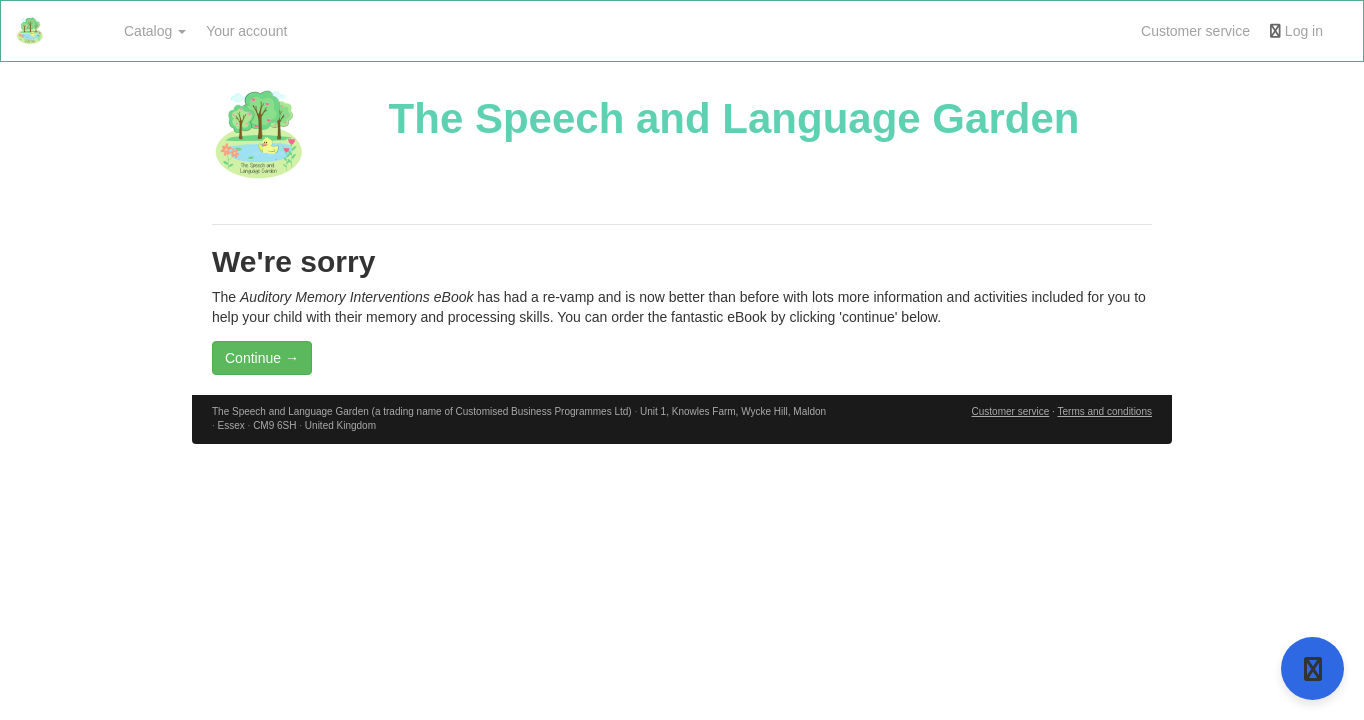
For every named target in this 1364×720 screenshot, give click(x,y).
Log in (1296, 31)
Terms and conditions (1104, 411)
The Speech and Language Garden (734, 118)
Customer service (1195, 31)
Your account (246, 31)
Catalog (155, 31)
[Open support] (1312, 668)
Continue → (262, 358)
